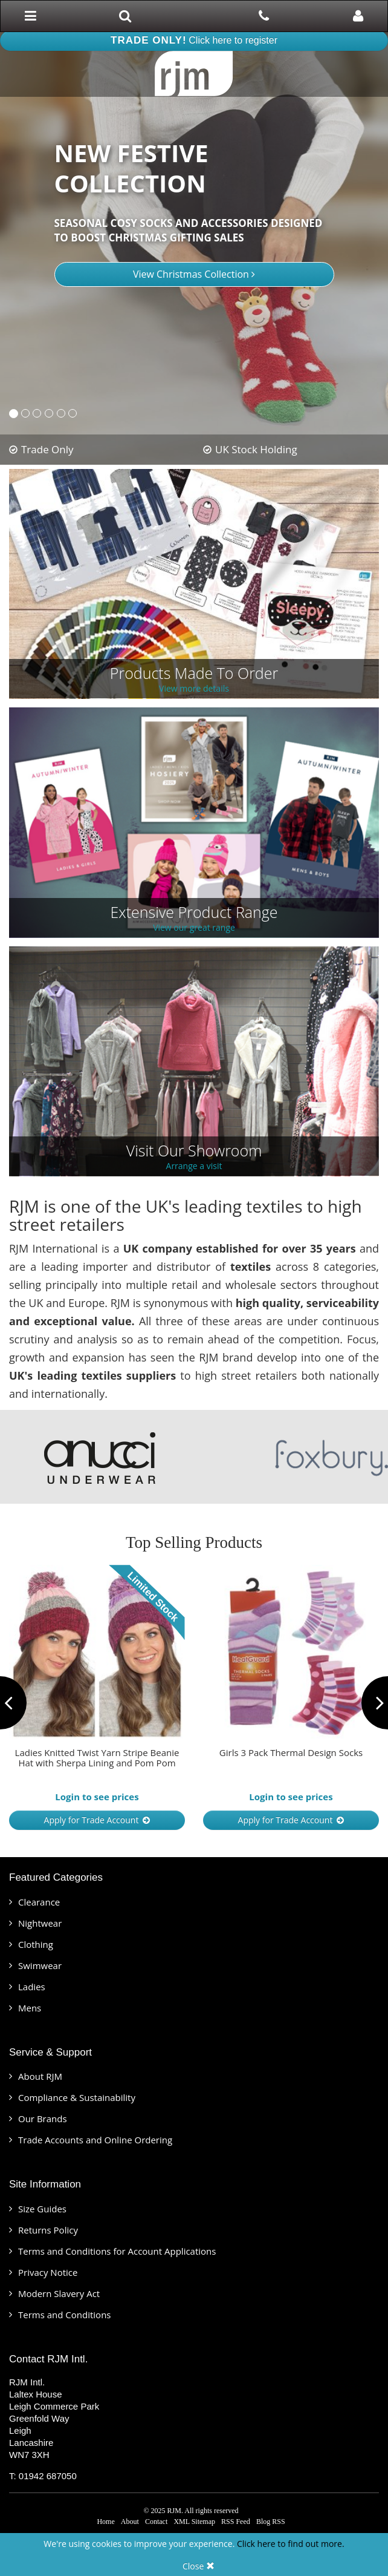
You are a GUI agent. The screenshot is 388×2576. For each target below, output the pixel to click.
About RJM (40, 2076)
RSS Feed (235, 2521)
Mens (29, 2008)
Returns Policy (48, 2230)
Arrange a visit (194, 1166)
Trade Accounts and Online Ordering (95, 2140)
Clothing (35, 1944)
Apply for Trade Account (97, 1820)
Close (199, 2566)
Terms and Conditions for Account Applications (117, 2251)
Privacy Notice (47, 2272)
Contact (156, 2521)
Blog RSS (270, 2521)
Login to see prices (96, 1796)
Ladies (31, 1987)
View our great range (194, 928)
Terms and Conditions (64, 2315)
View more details (194, 689)
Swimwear (40, 1965)
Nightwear (40, 1923)
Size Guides (42, 2209)
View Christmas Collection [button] (194, 274)
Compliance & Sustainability (76, 2097)
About (130, 2521)
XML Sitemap (194, 2521)
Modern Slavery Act (59, 2293)
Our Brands (42, 2118)
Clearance (39, 1902)
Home (105, 2521)
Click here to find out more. (290, 2543)
